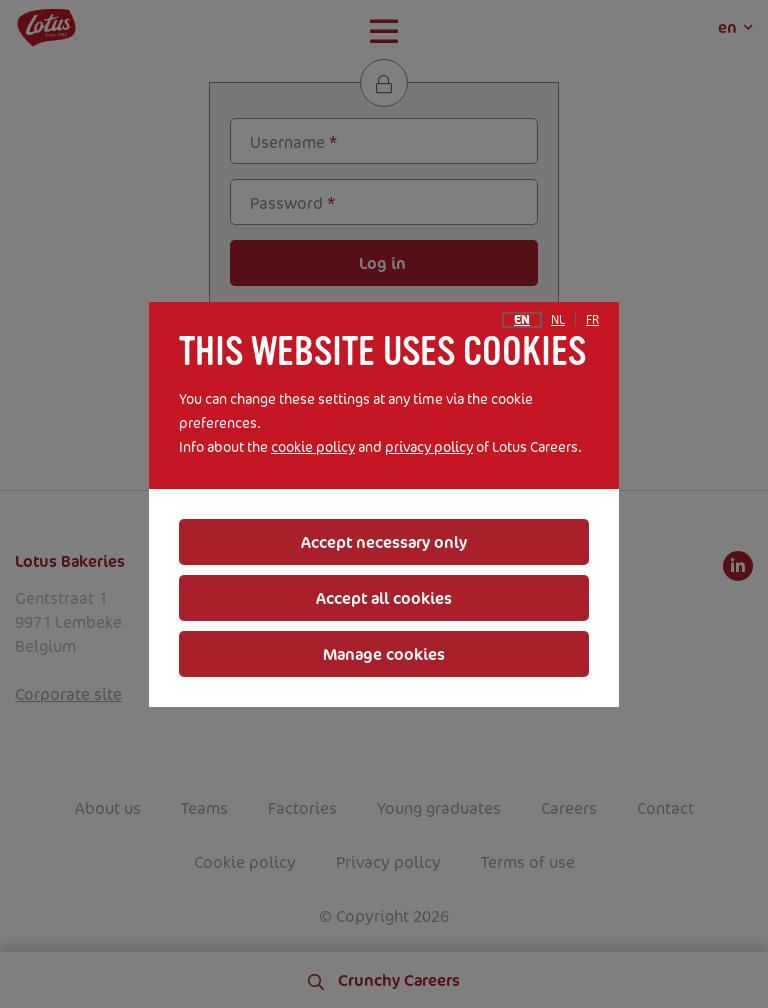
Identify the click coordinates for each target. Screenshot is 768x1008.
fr (592, 320)
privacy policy (429, 446)
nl (558, 320)
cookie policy (313, 446)
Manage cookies (384, 654)
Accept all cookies (384, 598)
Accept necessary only (384, 542)
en (522, 320)
